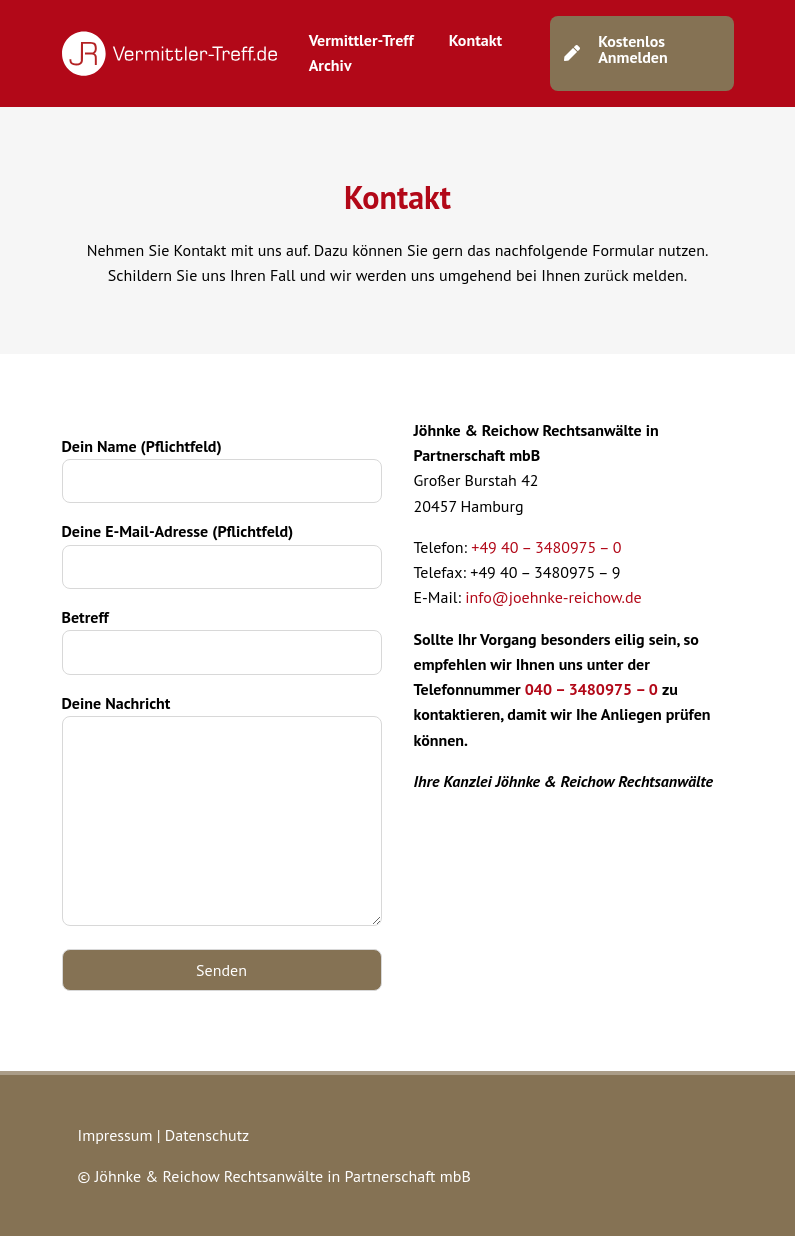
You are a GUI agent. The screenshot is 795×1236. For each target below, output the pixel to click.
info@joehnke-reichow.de (553, 597)
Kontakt (475, 40)
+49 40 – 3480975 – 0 (546, 547)
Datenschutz (207, 1135)
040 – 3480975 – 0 (591, 689)
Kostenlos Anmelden (633, 49)
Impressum (115, 1135)
